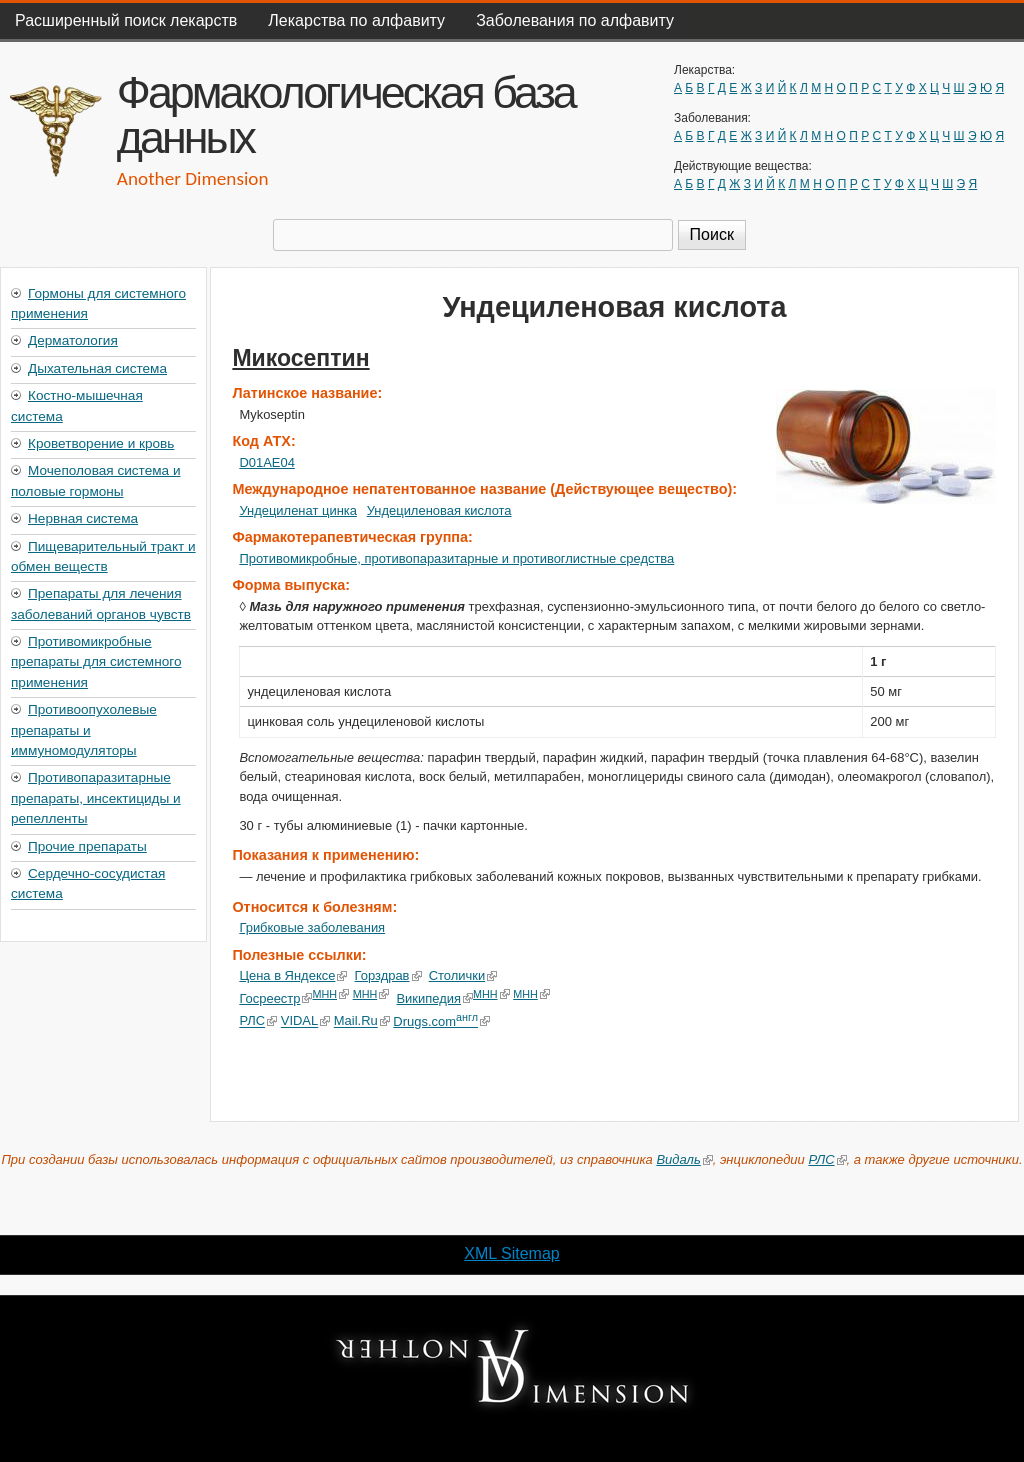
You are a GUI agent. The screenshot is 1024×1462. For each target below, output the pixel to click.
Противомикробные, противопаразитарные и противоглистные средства (456, 558)
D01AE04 (266, 462)
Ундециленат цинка (298, 510)
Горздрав (388, 975)
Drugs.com (441, 1021)
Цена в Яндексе (293, 975)
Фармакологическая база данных (346, 114)
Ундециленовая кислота (439, 510)
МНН (330, 994)
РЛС (258, 1021)
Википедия (434, 998)
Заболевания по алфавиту (575, 20)
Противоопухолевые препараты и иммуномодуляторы (84, 730)
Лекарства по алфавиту (356, 20)
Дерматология (73, 340)
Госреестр (275, 998)
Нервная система (83, 518)
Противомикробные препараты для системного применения (96, 662)
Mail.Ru (361, 1021)
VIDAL (305, 1021)
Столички (463, 975)
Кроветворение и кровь (101, 443)
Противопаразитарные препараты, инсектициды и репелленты (96, 798)
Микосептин (300, 358)
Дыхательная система (97, 368)
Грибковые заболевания (312, 927)
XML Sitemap (511, 1253)
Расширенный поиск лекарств (126, 20)
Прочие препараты (87, 846)
